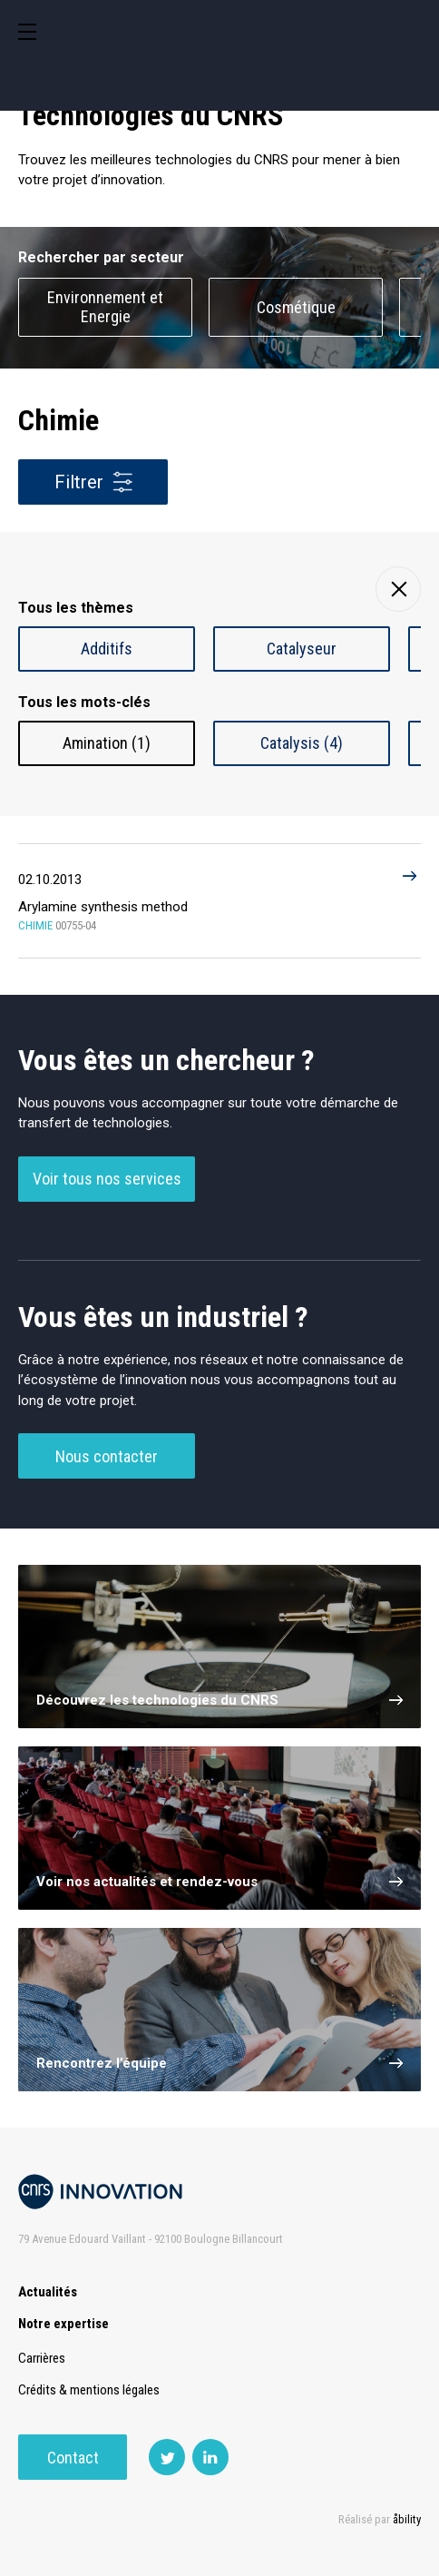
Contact (73, 2457)
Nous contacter (106, 1456)
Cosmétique (296, 307)
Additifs (106, 648)
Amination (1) (107, 742)
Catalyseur (302, 648)
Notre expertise (63, 2323)
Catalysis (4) (301, 742)
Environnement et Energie (105, 307)
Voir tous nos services (107, 1178)
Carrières (41, 2358)
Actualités (47, 2292)
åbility (407, 2519)
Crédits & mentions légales (89, 2390)
